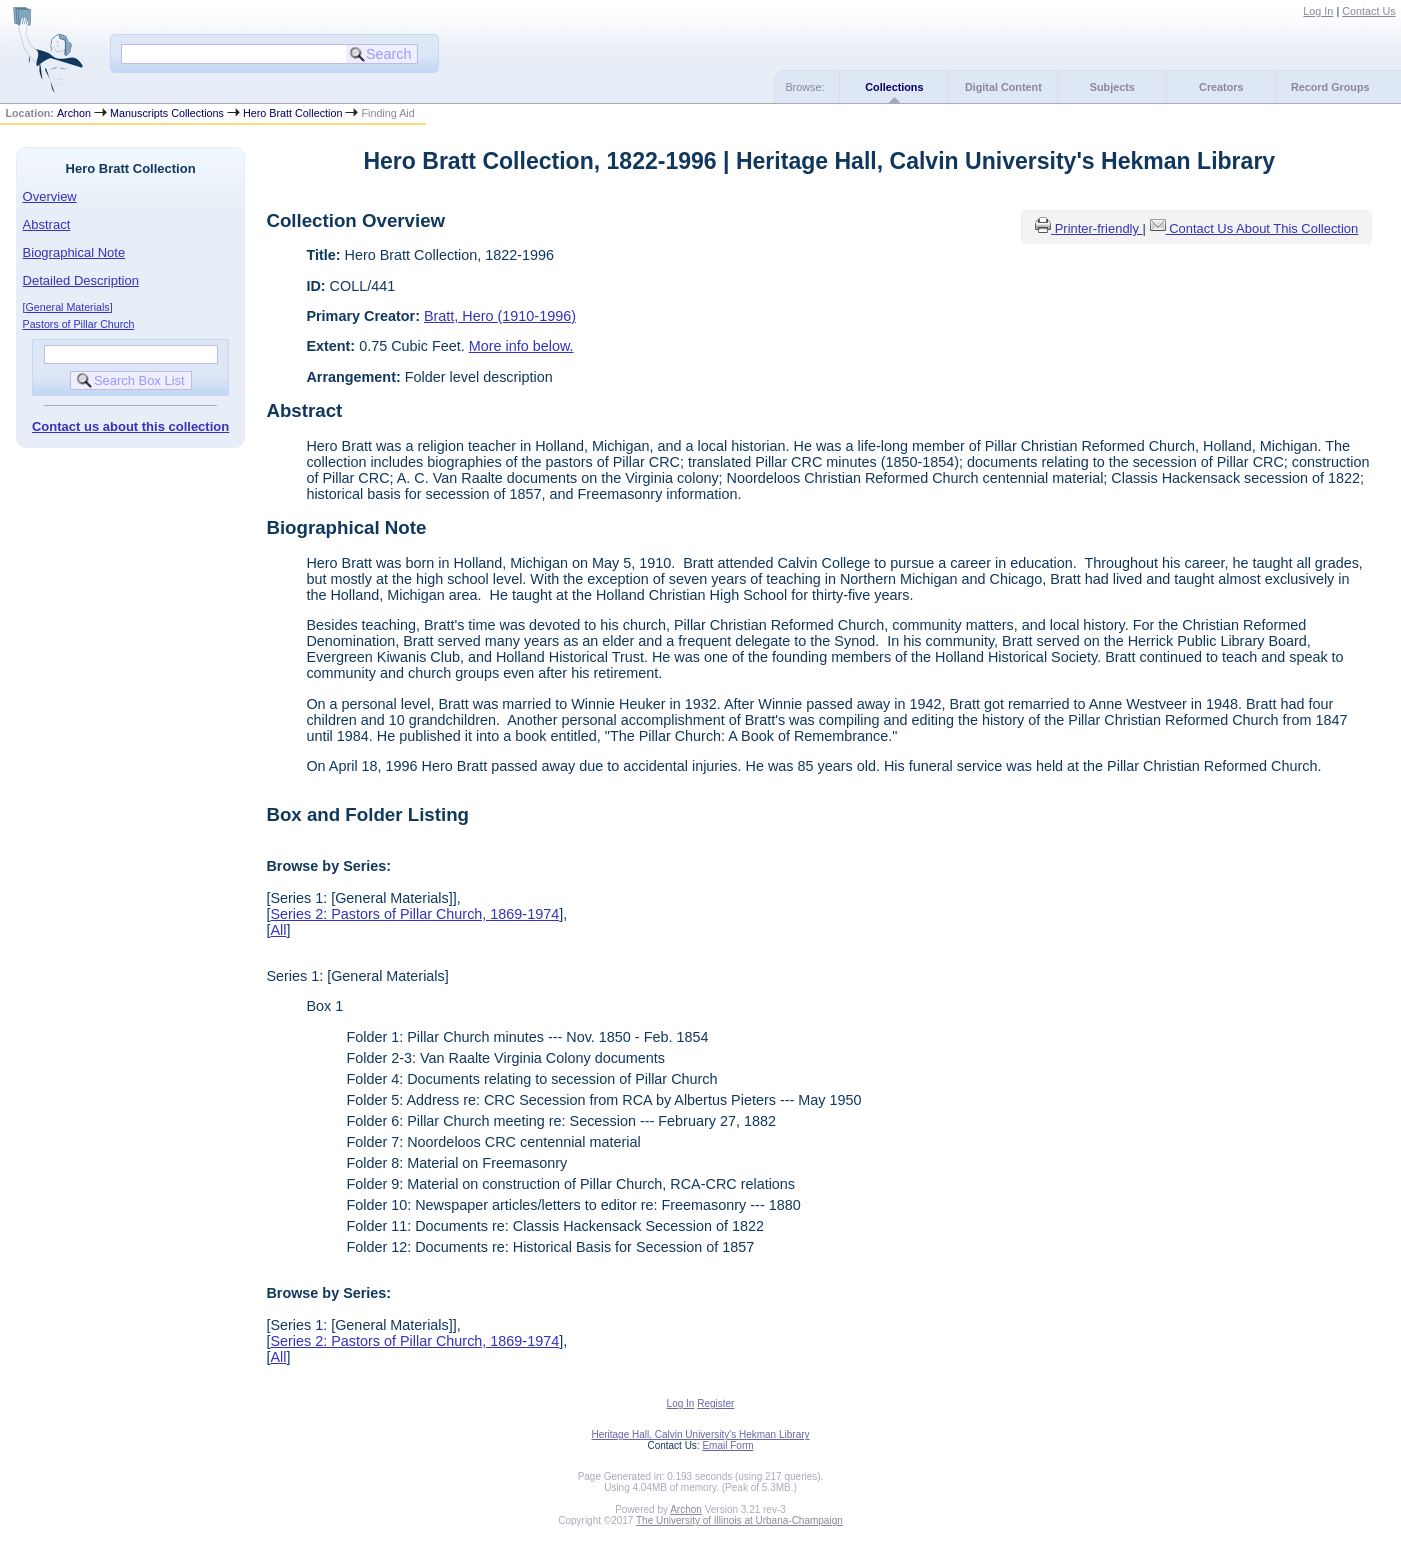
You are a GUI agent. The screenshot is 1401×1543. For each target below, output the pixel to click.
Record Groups (1330, 87)
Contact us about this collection (130, 426)
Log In (1318, 11)
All (278, 930)
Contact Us (1368, 11)
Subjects (1112, 87)
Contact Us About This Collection (1263, 228)
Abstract (47, 224)
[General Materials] (68, 307)
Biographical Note (74, 252)
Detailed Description (81, 280)
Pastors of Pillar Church (79, 324)
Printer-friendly (1099, 228)
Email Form (727, 1445)
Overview (50, 196)
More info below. (521, 346)
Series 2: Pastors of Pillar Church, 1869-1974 (414, 914)
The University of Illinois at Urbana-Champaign (739, 1520)
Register (715, 1403)
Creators (1221, 87)
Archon (74, 113)
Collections (894, 87)
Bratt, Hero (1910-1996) (500, 316)
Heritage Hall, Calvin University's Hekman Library (700, 1434)
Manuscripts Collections (167, 113)
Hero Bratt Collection (292, 113)
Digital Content (1003, 87)
